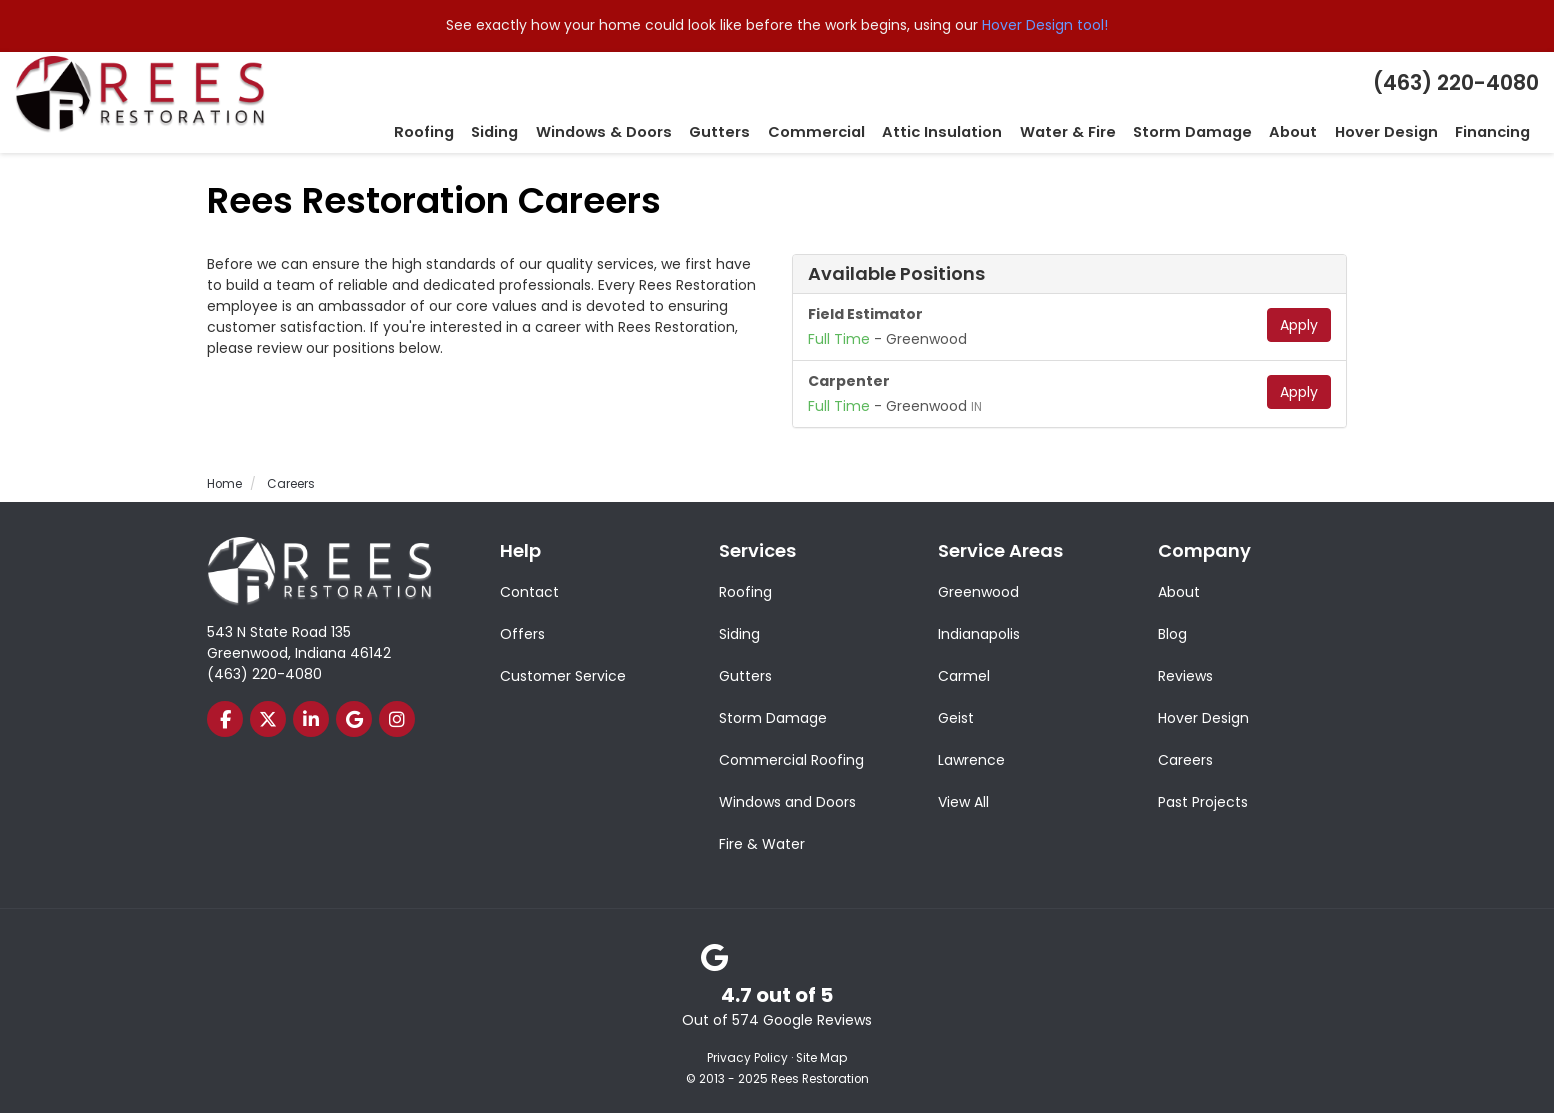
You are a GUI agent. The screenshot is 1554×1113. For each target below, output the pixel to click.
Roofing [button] (486, 132)
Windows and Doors (787, 801)
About (1179, 591)
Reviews (1185, 675)
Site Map (821, 1057)
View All (963, 801)
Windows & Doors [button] (657, 132)
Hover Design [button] (1394, 132)
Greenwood (978, 591)
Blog (1172, 633)
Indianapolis (979, 633)
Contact (529, 591)
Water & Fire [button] (1094, 132)
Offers (522, 633)
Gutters (745, 675)
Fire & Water (762, 843)
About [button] (1307, 132)
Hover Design (1203, 717)
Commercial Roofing (791, 759)
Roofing (745, 591)
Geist (956, 717)
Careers (1185, 759)
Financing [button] (1495, 132)
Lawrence (971, 759)
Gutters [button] (767, 132)
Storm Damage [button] (1211, 132)
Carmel (964, 675)
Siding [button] (554, 132)
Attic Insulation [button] (976, 132)
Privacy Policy (747, 1057)
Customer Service (563, 675)
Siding (739, 633)
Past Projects (1203, 801)
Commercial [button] (857, 132)
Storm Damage (773, 717)
